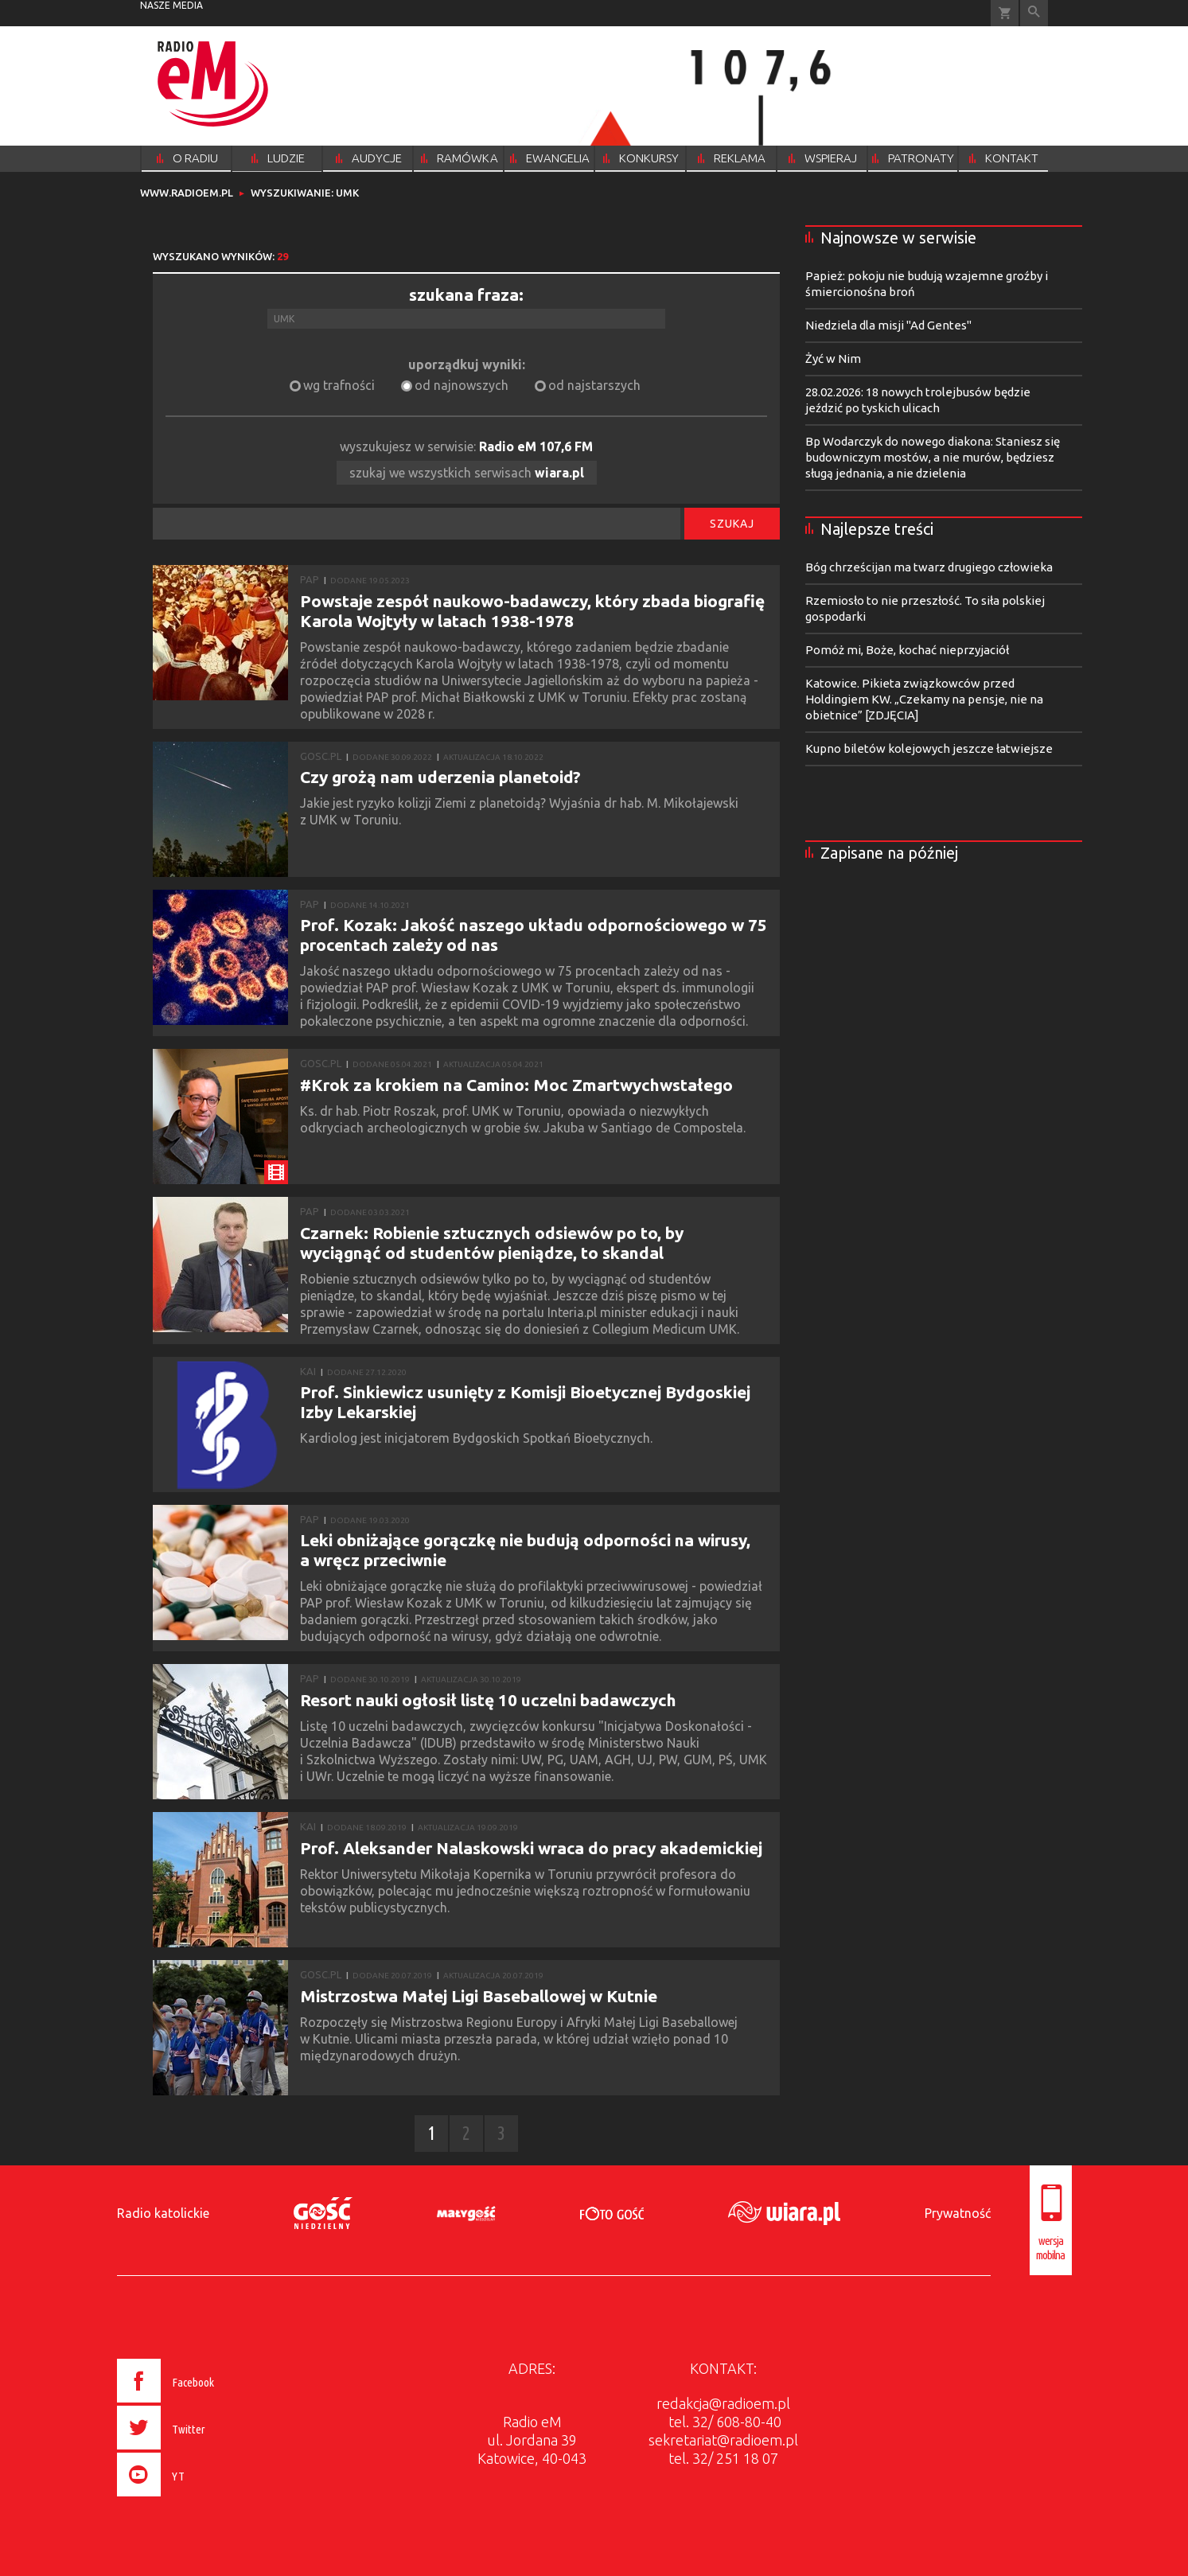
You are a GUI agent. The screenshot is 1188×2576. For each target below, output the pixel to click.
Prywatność (958, 2213)
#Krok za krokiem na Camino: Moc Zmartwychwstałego (516, 1084)
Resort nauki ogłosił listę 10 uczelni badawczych (488, 1699)
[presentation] (198, 2499)
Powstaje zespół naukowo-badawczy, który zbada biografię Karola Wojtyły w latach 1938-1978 (532, 610)
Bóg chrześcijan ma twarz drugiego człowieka (929, 567)
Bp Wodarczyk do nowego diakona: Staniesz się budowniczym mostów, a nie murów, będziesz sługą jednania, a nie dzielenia (932, 457)
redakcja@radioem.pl (723, 2403)
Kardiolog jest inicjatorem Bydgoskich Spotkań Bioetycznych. (479, 1438)
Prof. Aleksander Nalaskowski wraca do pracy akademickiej (531, 1847)
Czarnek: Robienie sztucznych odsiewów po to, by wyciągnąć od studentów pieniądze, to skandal (492, 1242)
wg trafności (339, 385)
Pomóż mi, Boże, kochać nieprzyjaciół (907, 650)
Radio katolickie (163, 2213)
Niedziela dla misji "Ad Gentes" (888, 325)
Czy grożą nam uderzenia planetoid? (440, 776)
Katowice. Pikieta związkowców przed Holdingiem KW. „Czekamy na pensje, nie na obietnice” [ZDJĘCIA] (924, 699)
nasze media (171, 5)
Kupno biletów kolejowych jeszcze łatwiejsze (929, 748)
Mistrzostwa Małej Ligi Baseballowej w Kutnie (478, 1995)
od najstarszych (594, 385)
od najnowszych (461, 385)
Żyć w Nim (833, 358)
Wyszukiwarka (1034, 13)
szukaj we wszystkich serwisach (466, 473)
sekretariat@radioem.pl (723, 2440)
